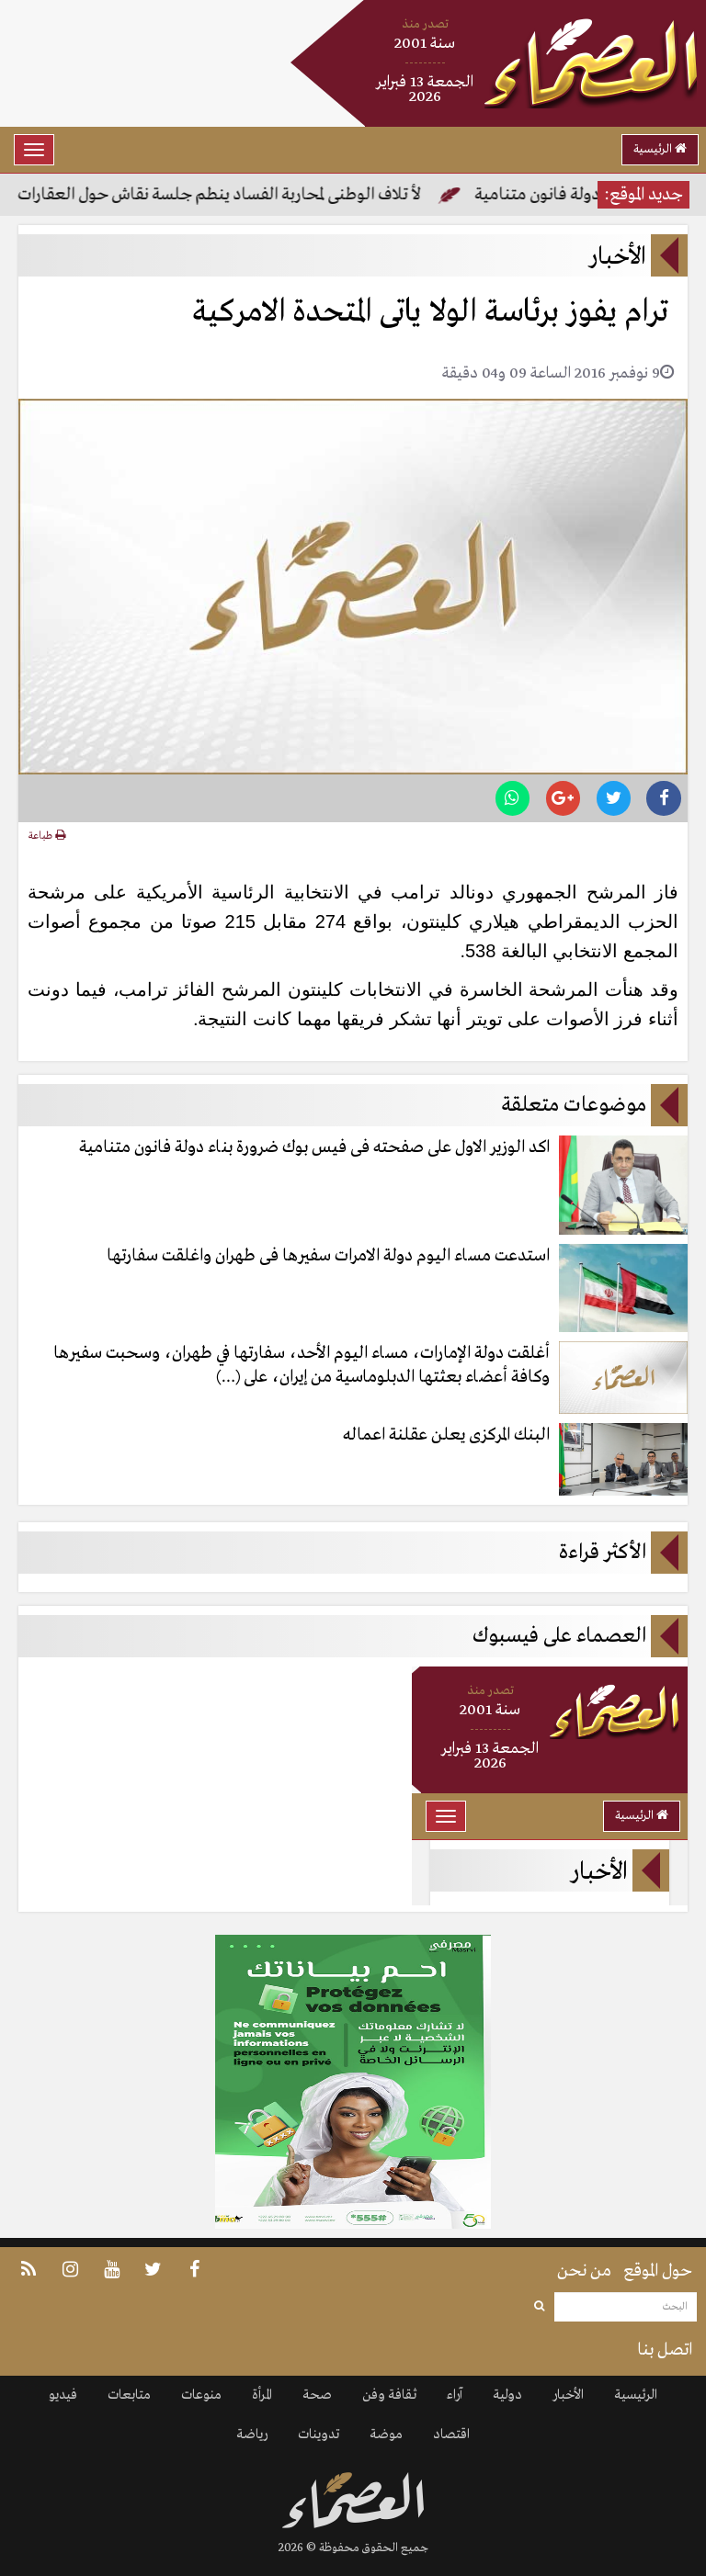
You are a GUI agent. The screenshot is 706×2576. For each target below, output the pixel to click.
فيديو (63, 2395)
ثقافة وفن (389, 2395)
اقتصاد (451, 2434)
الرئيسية (660, 149)
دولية (507, 2395)
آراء (454, 2395)
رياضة (252, 2434)
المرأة (262, 2395)
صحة (317, 2395)
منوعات (201, 2395)
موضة (386, 2434)
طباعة (46, 836)
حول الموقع (657, 2271)
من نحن (584, 2271)
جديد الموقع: (643, 195)
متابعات (129, 2395)
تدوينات (318, 2434)
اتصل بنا (664, 2350)
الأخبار (568, 2395)
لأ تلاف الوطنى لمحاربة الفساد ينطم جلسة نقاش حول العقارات (221, 195)
